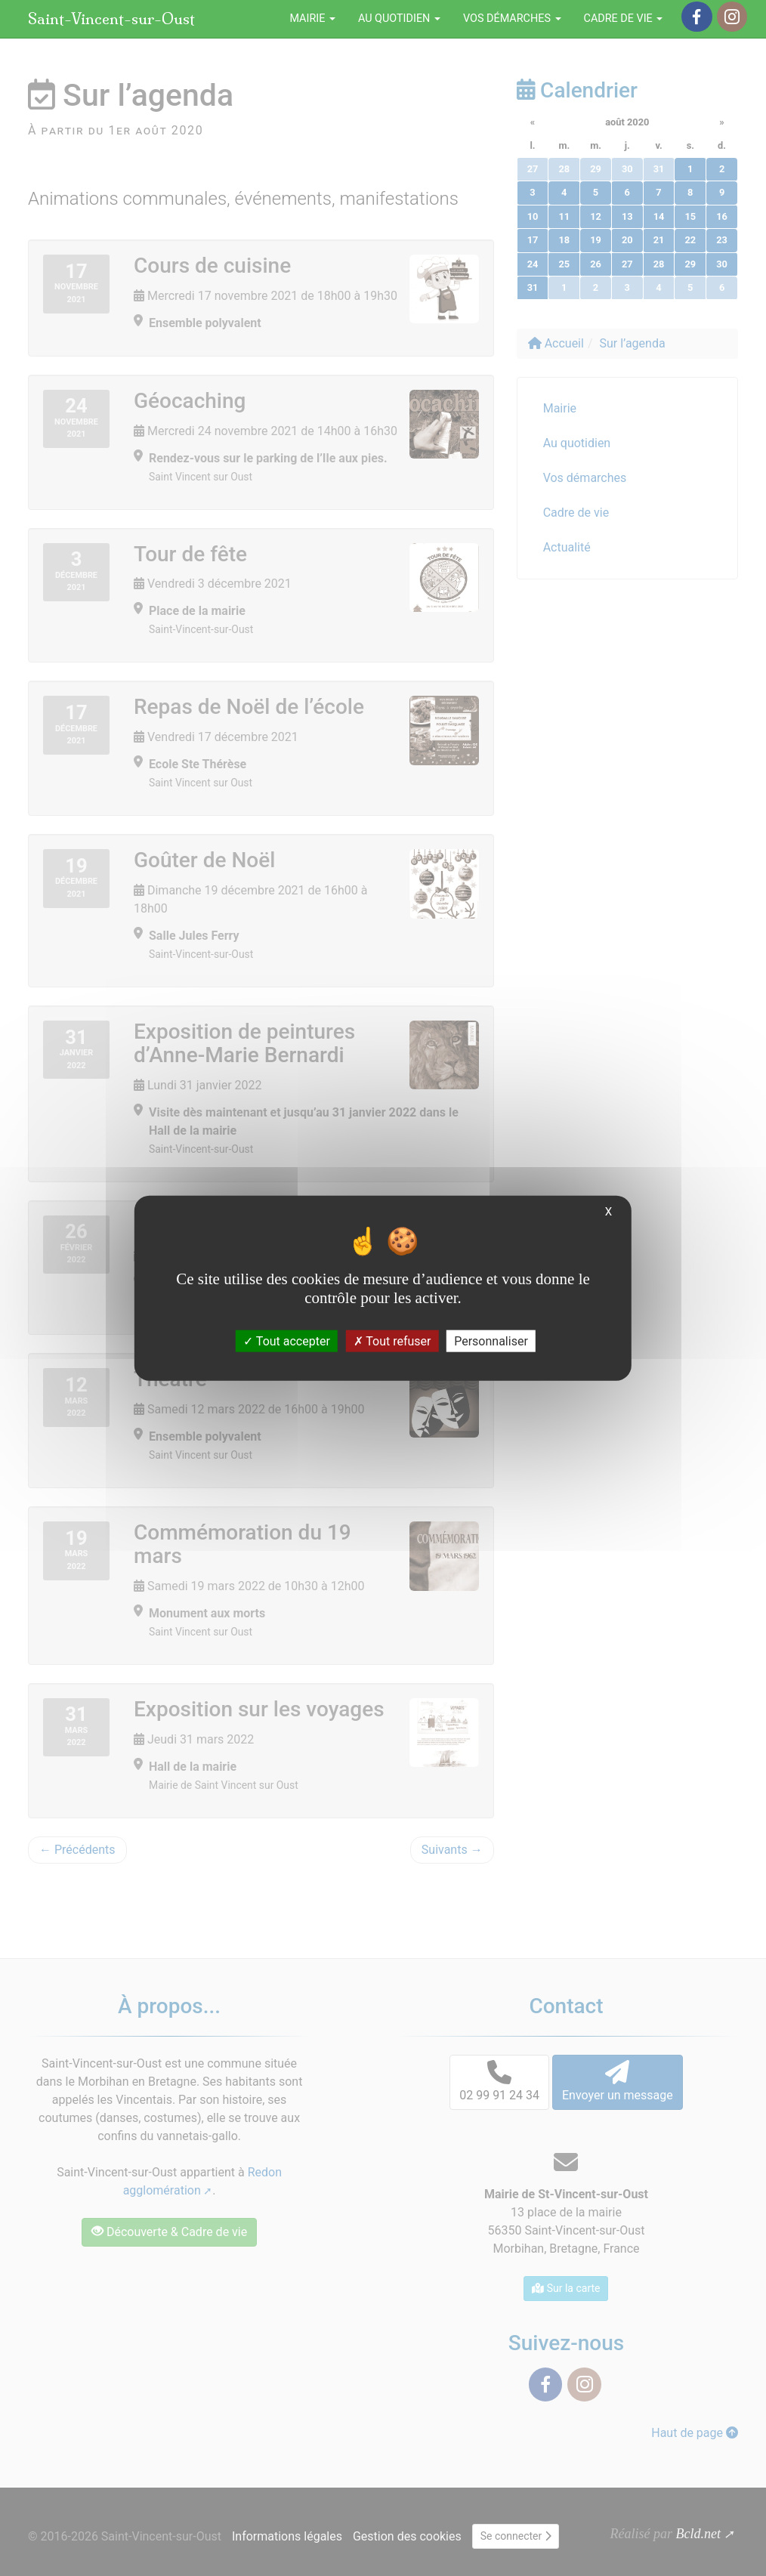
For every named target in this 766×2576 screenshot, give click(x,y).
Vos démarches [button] (512, 18)
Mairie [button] (312, 18)
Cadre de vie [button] (623, 18)
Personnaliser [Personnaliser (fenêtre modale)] (491, 1340)
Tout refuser (392, 1340)
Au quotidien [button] (399, 18)
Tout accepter (286, 1340)
